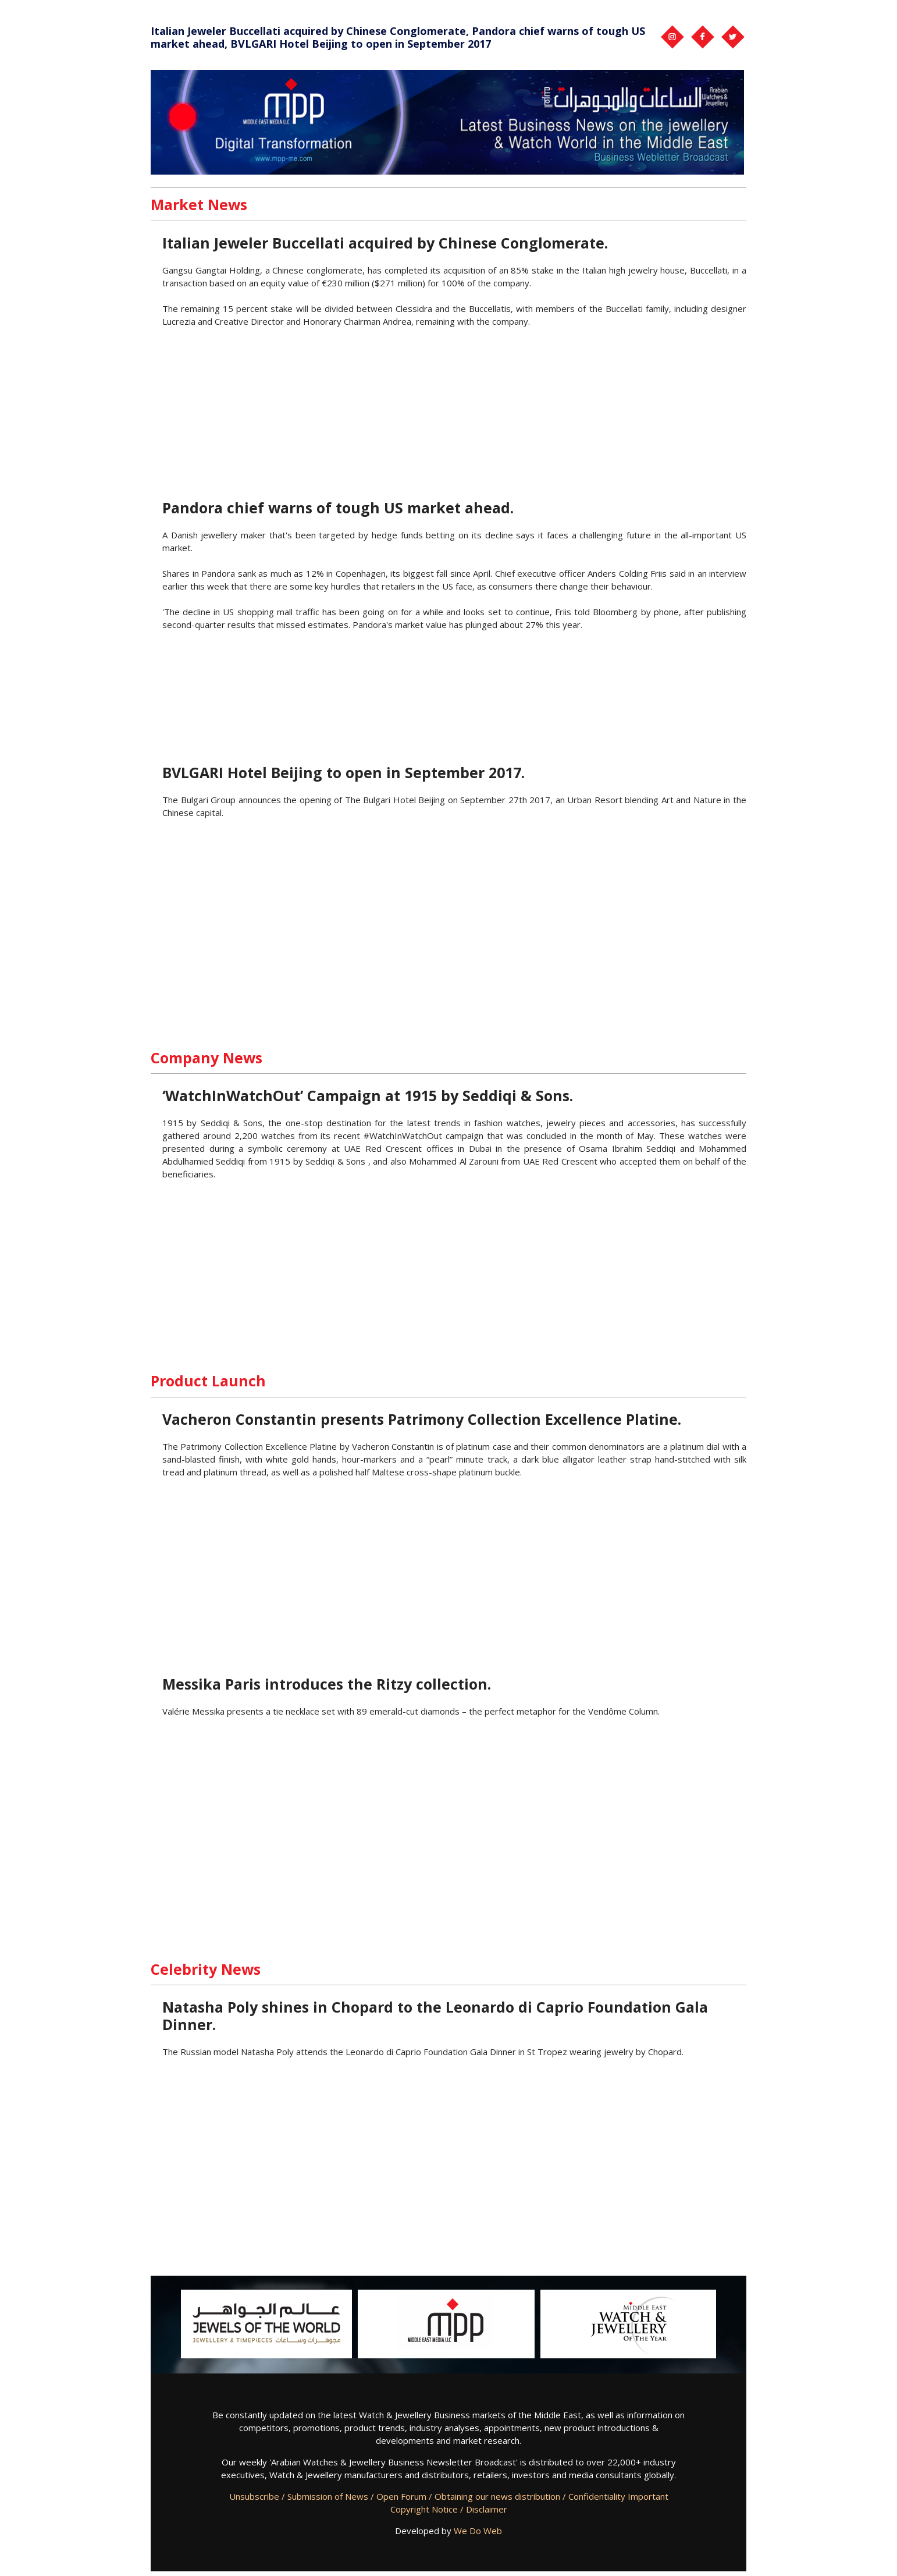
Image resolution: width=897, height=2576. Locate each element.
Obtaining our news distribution (497, 2496)
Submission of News (327, 2496)
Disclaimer (486, 2509)
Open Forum (401, 2496)
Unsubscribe (254, 2496)
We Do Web (478, 2530)
